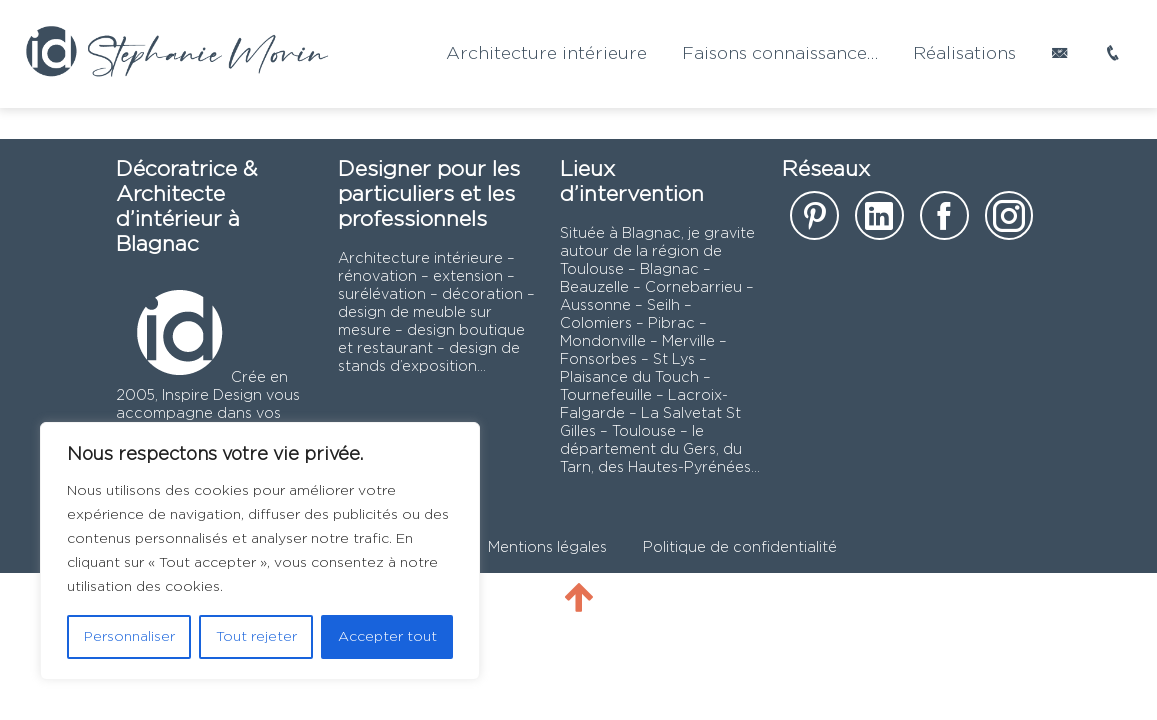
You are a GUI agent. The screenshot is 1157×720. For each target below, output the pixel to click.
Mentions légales (547, 547)
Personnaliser (129, 637)
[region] (260, 551)
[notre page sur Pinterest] (814, 222)
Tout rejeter (256, 637)
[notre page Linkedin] (879, 222)
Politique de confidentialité (740, 547)
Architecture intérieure (546, 54)
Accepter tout (387, 637)
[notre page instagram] (1009, 222)
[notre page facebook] (944, 222)
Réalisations (964, 54)
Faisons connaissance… (780, 54)
